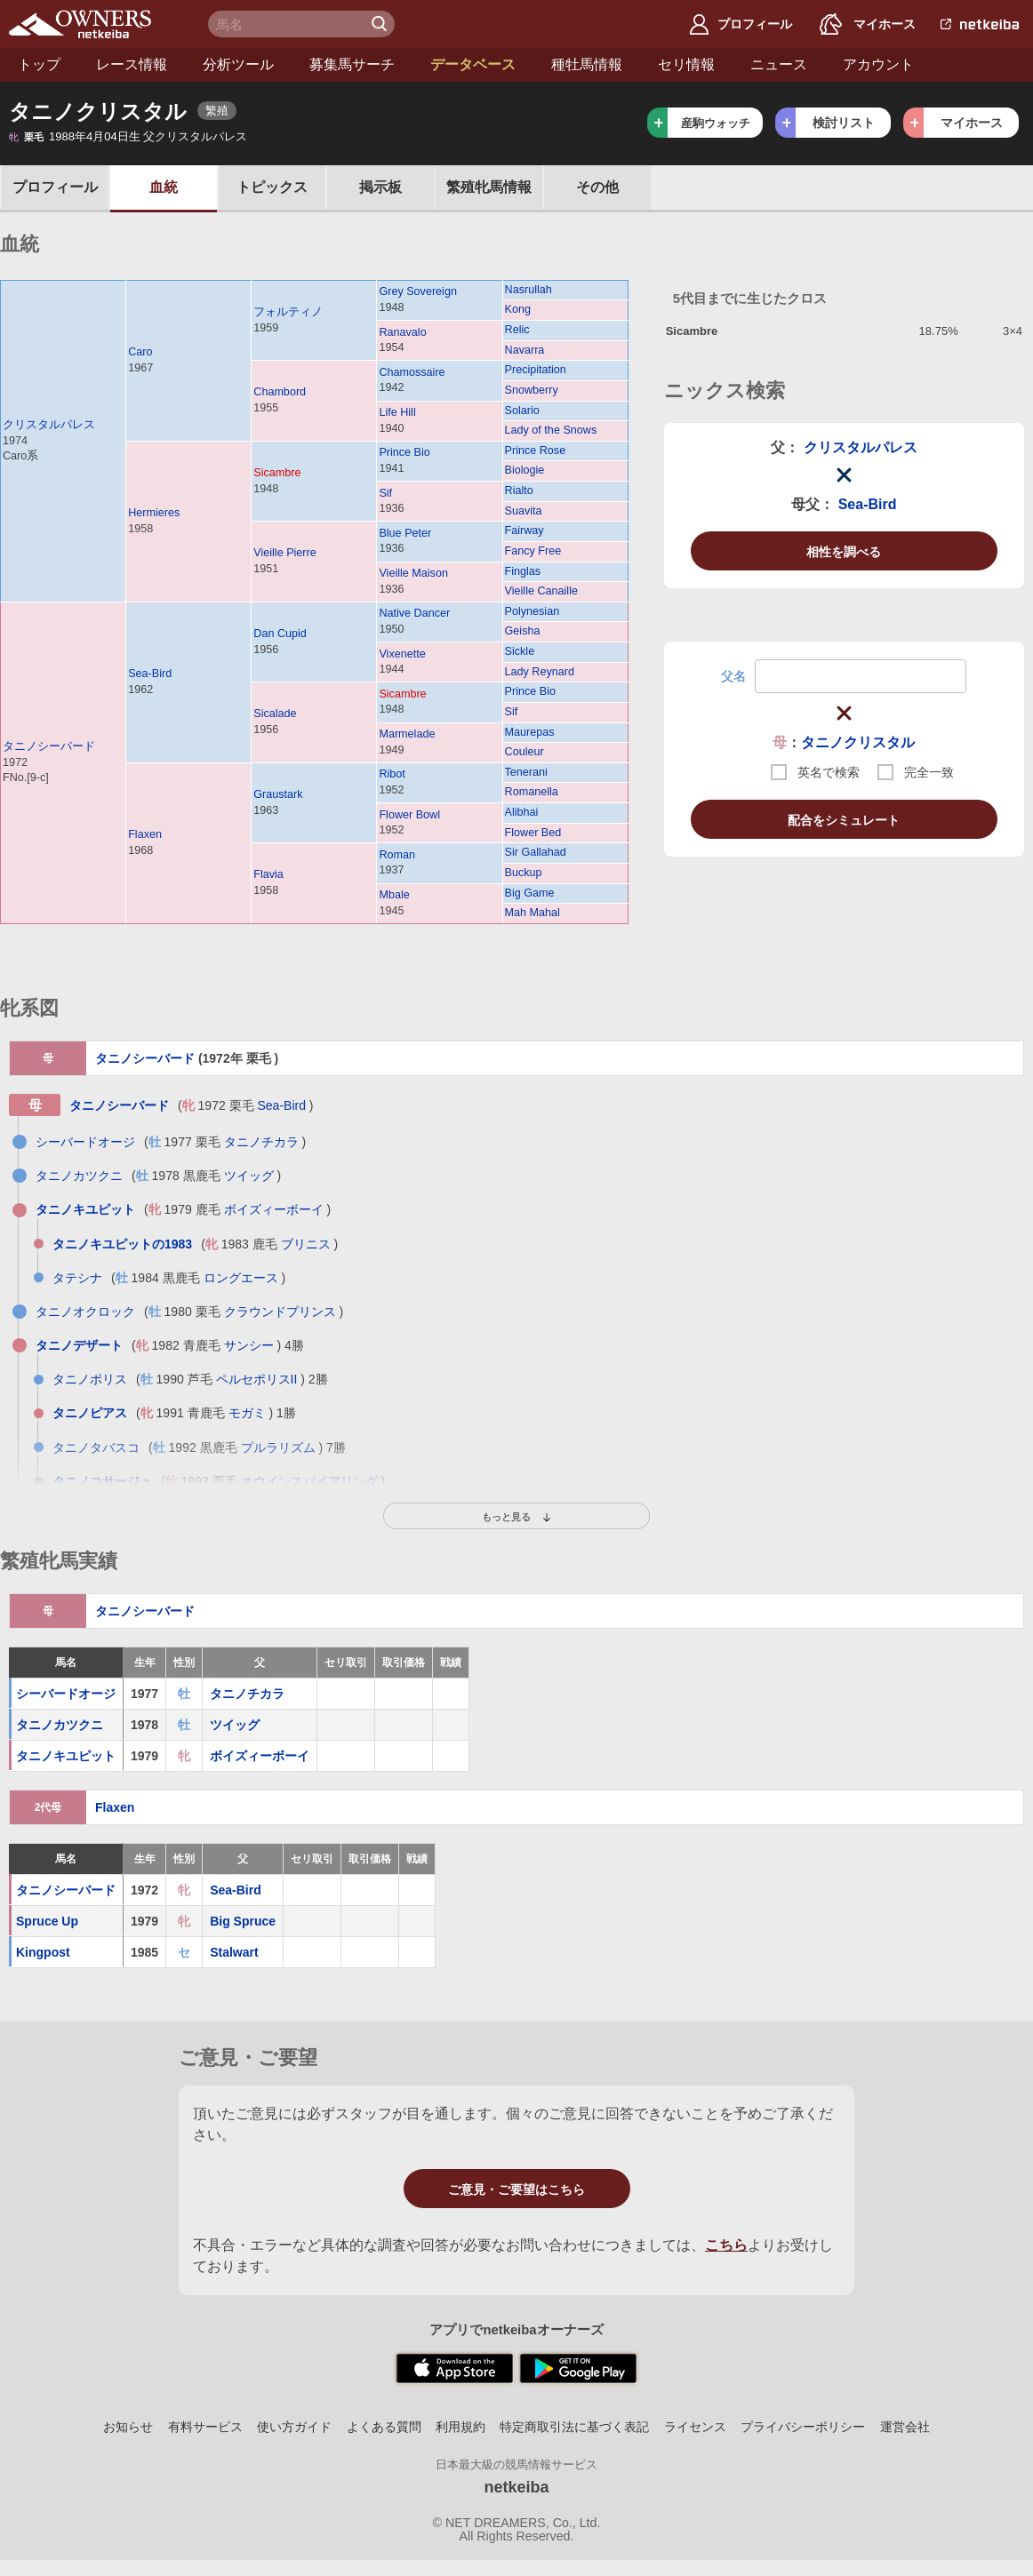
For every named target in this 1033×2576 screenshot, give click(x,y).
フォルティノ (288, 312)
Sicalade (274, 713)
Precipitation (535, 369)
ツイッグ (249, 1175)
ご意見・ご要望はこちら (516, 2189)
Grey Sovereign (418, 291)
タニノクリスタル (858, 742)
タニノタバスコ (96, 1447)
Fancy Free (533, 551)
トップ (39, 64)
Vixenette (402, 654)
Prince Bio (404, 452)
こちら (726, 2245)
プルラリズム (278, 1447)
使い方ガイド (294, 2427)
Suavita (523, 511)
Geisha (523, 631)
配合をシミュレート (844, 820)
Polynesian (532, 611)
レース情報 (131, 64)
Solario (522, 410)
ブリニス (306, 1244)
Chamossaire (411, 372)
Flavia (268, 874)
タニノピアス (89, 1413)
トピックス (272, 187)
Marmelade (407, 734)
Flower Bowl (409, 815)
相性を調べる (843, 552)
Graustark (277, 794)
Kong (518, 309)
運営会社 (905, 2427)
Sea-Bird (150, 673)
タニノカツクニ (79, 1175)
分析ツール (238, 64)
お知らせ (128, 2427)
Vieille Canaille (541, 591)
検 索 (381, 24)
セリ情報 (686, 64)
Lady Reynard (539, 672)
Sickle (520, 651)
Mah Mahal (532, 912)
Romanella (531, 792)
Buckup (523, 872)
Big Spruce (243, 1921)
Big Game (530, 893)
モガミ (247, 1413)
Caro (140, 352)
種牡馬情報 (586, 64)
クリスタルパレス (49, 425)
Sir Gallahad (535, 852)
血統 (163, 187)
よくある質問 (384, 2427)
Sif (385, 493)
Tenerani (526, 772)
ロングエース (241, 1278)
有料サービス (205, 2427)
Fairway (524, 530)
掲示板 (380, 187)
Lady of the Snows (551, 430)
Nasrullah (528, 289)
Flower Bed (533, 832)
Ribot (391, 774)
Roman (397, 855)
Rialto (519, 490)
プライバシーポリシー (803, 2427)
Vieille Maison (413, 573)
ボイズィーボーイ (274, 1209)
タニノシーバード (49, 746)
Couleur (524, 752)
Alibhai (522, 812)
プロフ (55, 187)
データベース (473, 64)
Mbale (394, 895)
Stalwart (234, 1952)
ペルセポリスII (257, 1379)
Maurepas (530, 732)
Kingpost (43, 1952)
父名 (733, 676)
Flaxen (145, 834)
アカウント (878, 64)
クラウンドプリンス (280, 1311)
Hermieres (154, 512)
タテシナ (77, 1278)
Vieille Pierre (284, 552)
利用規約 (460, 2427)
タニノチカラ (261, 1142)
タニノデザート (79, 1345)
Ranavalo (402, 332)
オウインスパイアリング (309, 1481)
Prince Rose (535, 450)
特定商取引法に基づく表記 (574, 2427)
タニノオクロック (85, 1311)
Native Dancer (414, 613)
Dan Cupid (280, 633)
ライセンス (695, 2427)
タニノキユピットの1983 (122, 1244)
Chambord (279, 392)
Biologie (525, 470)
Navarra (525, 350)
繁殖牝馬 (489, 187)
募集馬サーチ (352, 64)
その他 (597, 187)
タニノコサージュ (102, 1481)
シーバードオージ (85, 1142)
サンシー (249, 1345)
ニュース (778, 64)
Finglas (523, 571)
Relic (517, 329)
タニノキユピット (85, 1209)
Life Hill (397, 412)
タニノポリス (89, 1379)
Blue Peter (405, 533)
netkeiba (516, 2487)
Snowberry (531, 390)
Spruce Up (47, 1921)
